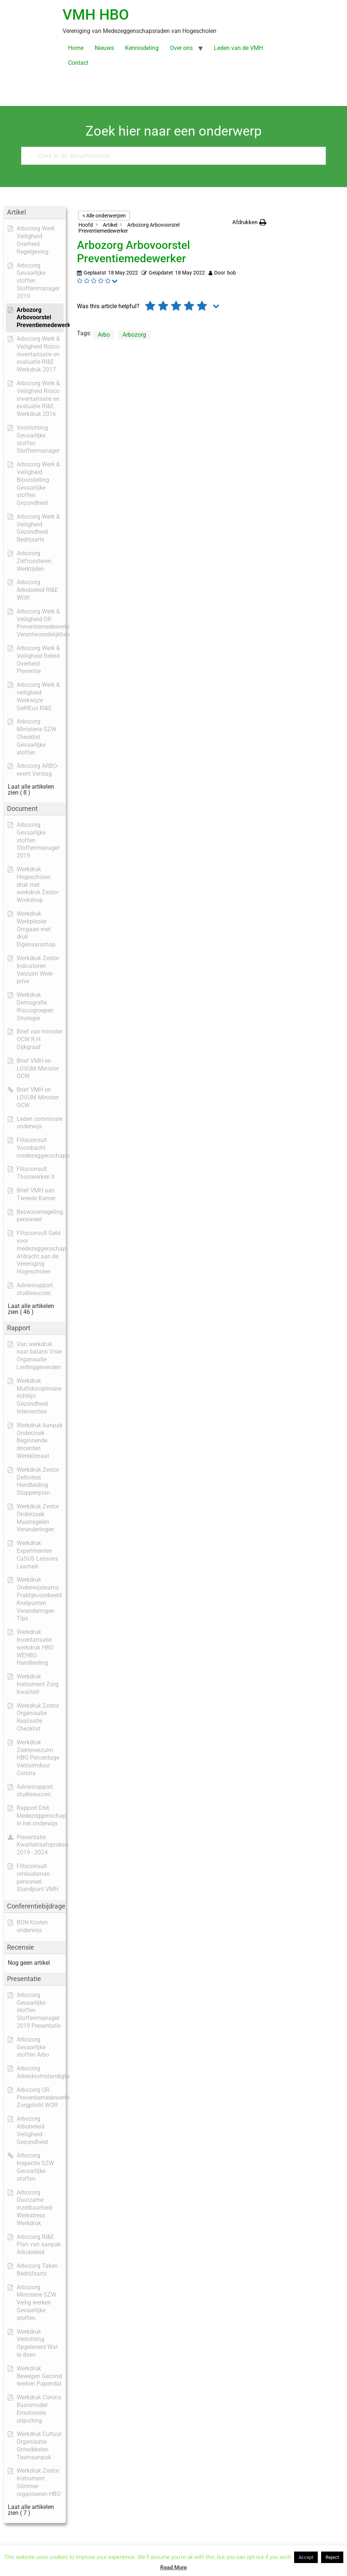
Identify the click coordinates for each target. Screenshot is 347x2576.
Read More (173, 2567)
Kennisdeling (142, 47)
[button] (249, 222)
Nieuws (104, 47)
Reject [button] (332, 2557)
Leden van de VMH (238, 47)
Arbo (104, 334)
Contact (78, 62)
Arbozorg (134, 334)
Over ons (181, 47)
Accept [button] (306, 2557)
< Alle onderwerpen (104, 216)
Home (76, 47)
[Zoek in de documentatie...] (170, 155)
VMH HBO (96, 14)
